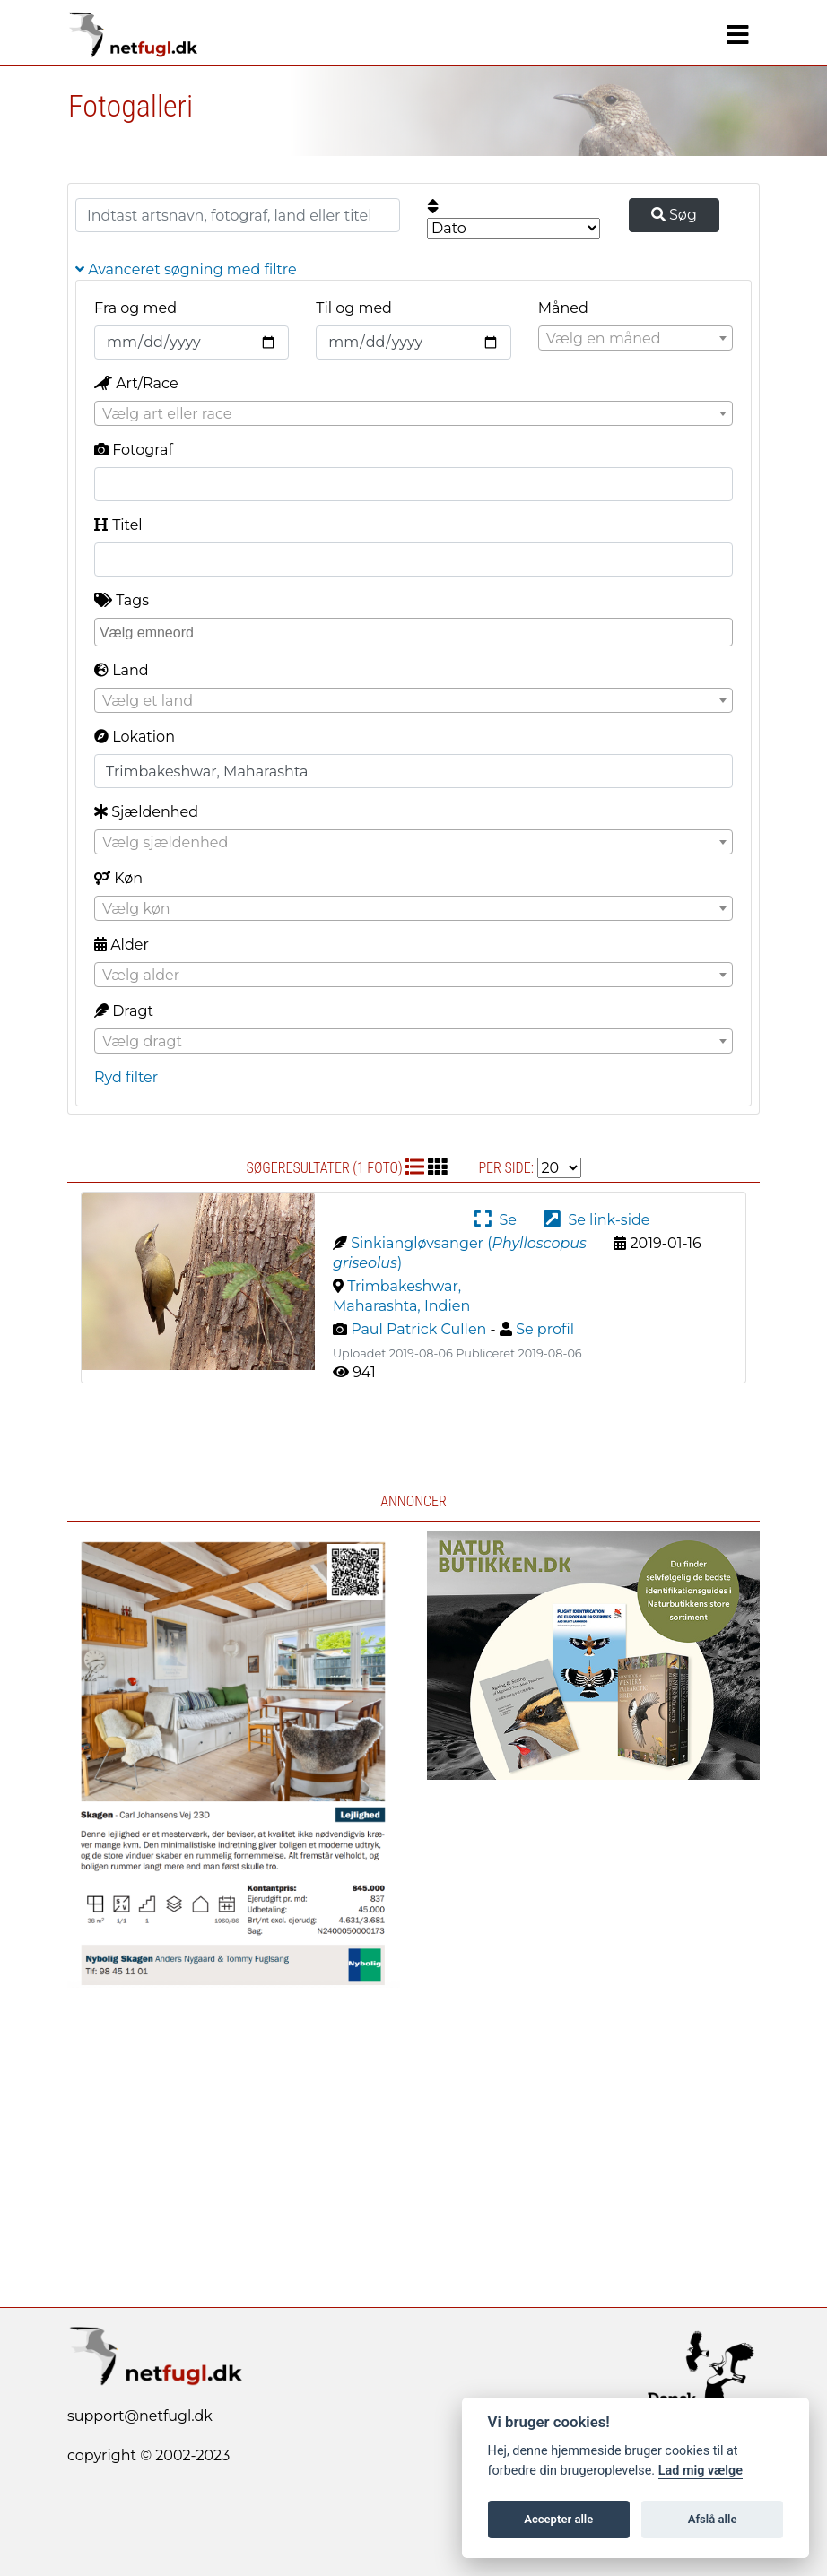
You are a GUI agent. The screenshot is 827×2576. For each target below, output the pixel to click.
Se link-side (596, 1219)
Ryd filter (126, 1077)
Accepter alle (558, 2519)
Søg (674, 214)
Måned (563, 308)
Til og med (354, 308)
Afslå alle (712, 2519)
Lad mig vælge (700, 2470)
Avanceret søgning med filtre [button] (186, 269)
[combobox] (635, 338)
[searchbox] (416, 631)
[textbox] (635, 338)
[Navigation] (738, 35)
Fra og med (135, 308)
